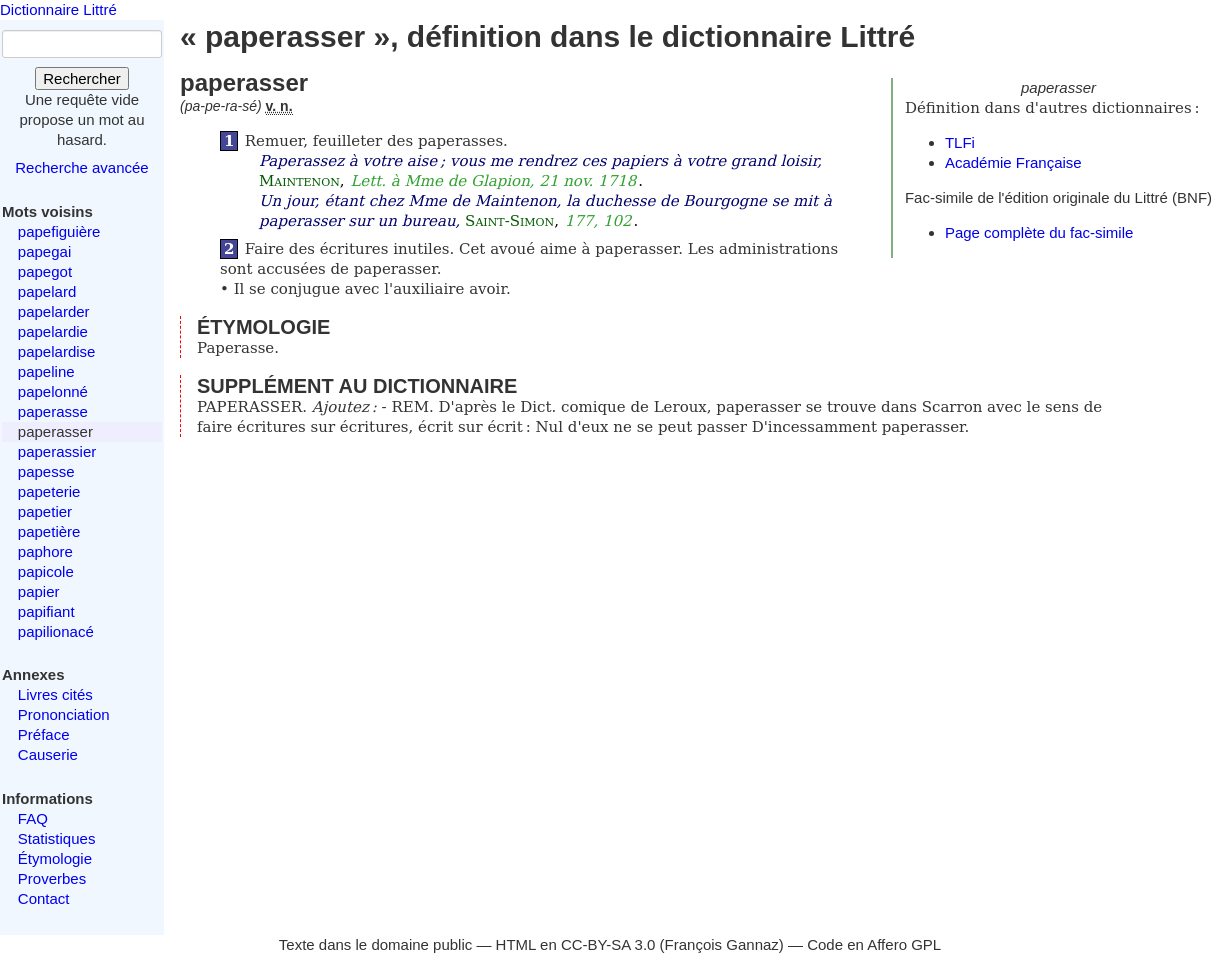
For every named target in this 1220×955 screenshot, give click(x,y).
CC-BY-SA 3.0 (608, 944)
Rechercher (82, 78)
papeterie (49, 491)
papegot (45, 271)
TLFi (960, 142)
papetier (45, 511)
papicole (46, 571)
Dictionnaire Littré (58, 9)
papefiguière (59, 231)
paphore (45, 551)
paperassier (57, 451)
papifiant (46, 611)
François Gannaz (722, 944)
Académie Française (1013, 162)
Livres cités (55, 694)
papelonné (53, 391)
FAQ (33, 818)
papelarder (54, 311)
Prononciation (64, 714)
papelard (47, 291)
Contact (44, 898)
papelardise (57, 351)
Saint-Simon (509, 221)
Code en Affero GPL (874, 944)
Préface (44, 734)
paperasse (53, 411)
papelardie (53, 331)
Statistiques (57, 838)
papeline (46, 371)
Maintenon (299, 181)
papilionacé (56, 631)
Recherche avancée (81, 167)
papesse (46, 471)
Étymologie (55, 858)
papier (39, 591)
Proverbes (52, 878)
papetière (49, 531)
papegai (44, 251)
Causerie (48, 754)
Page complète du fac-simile (1039, 232)
